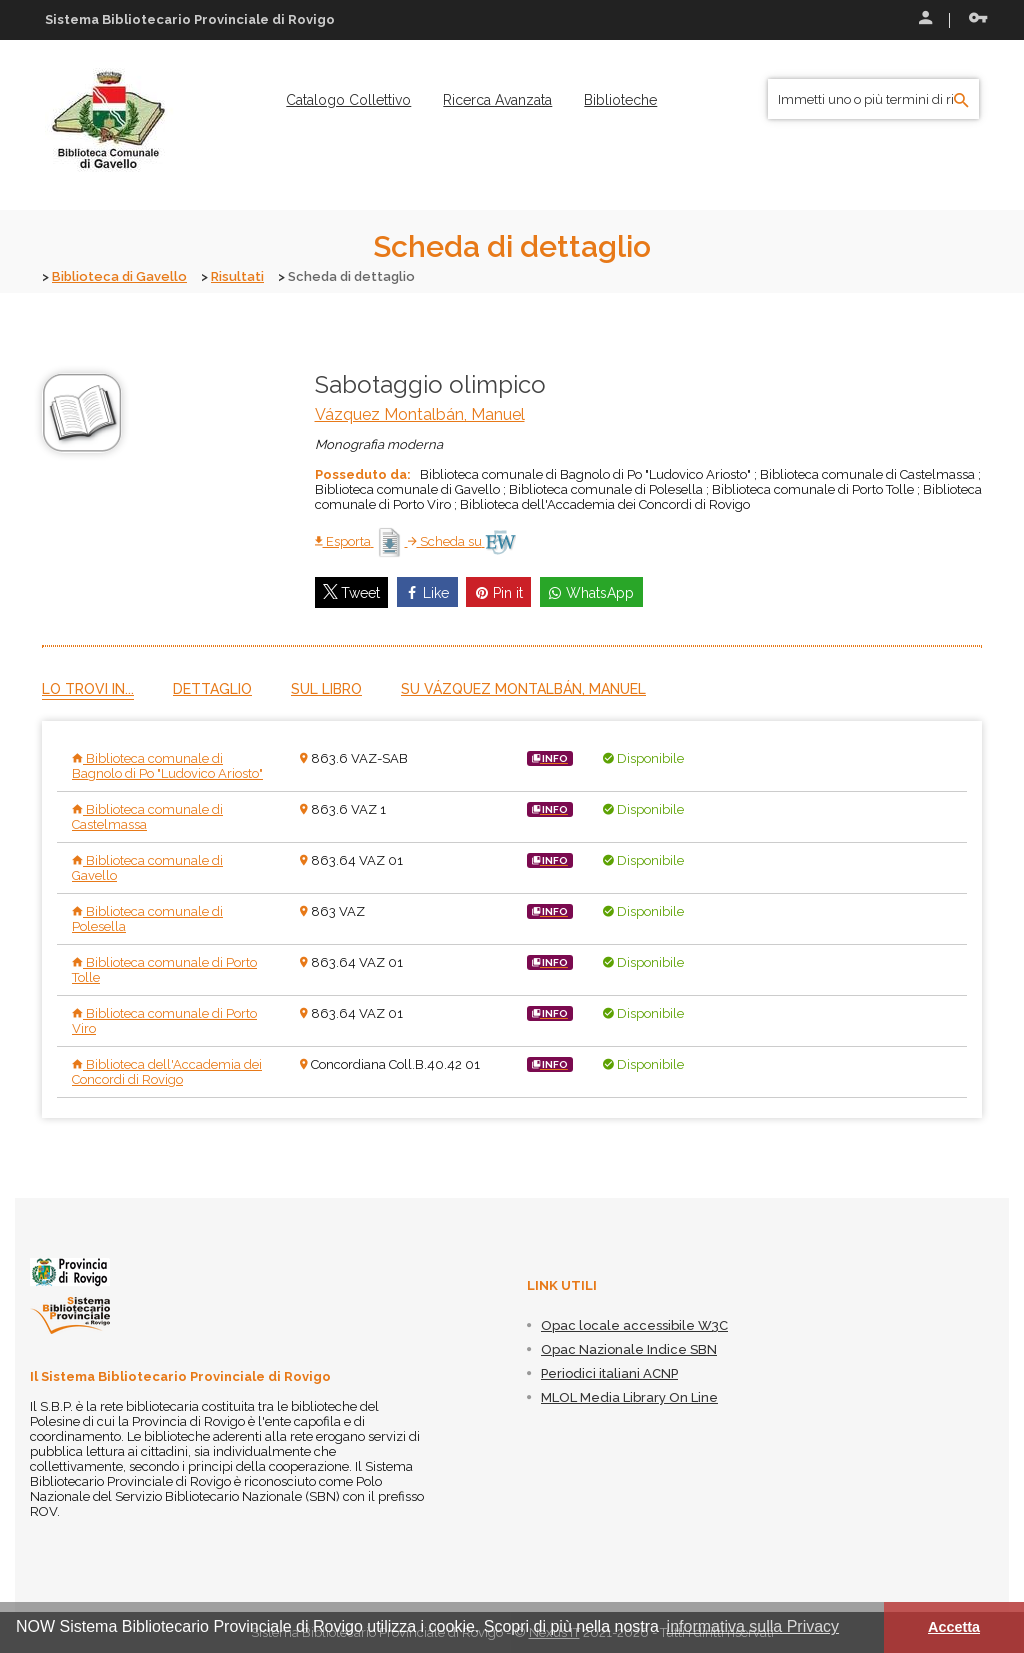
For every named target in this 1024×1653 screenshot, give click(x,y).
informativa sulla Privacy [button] (753, 1626)
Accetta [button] (954, 1627)
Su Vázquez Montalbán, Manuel (523, 689)
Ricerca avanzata (497, 100)
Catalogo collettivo (348, 100)
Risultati (237, 276)
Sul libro (326, 689)
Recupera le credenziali (978, 18)
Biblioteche (620, 100)
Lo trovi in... (88, 689)
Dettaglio (212, 689)
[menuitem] (348, 100)
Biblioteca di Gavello (119, 276)
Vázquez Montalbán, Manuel (420, 414)
